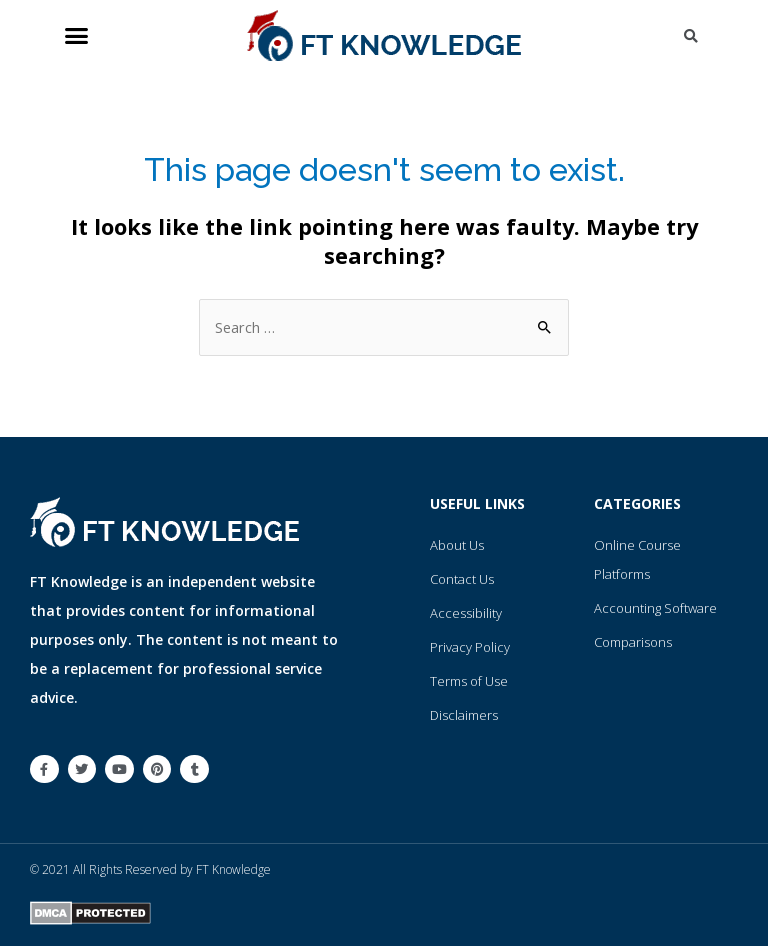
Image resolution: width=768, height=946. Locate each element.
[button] (77, 36)
